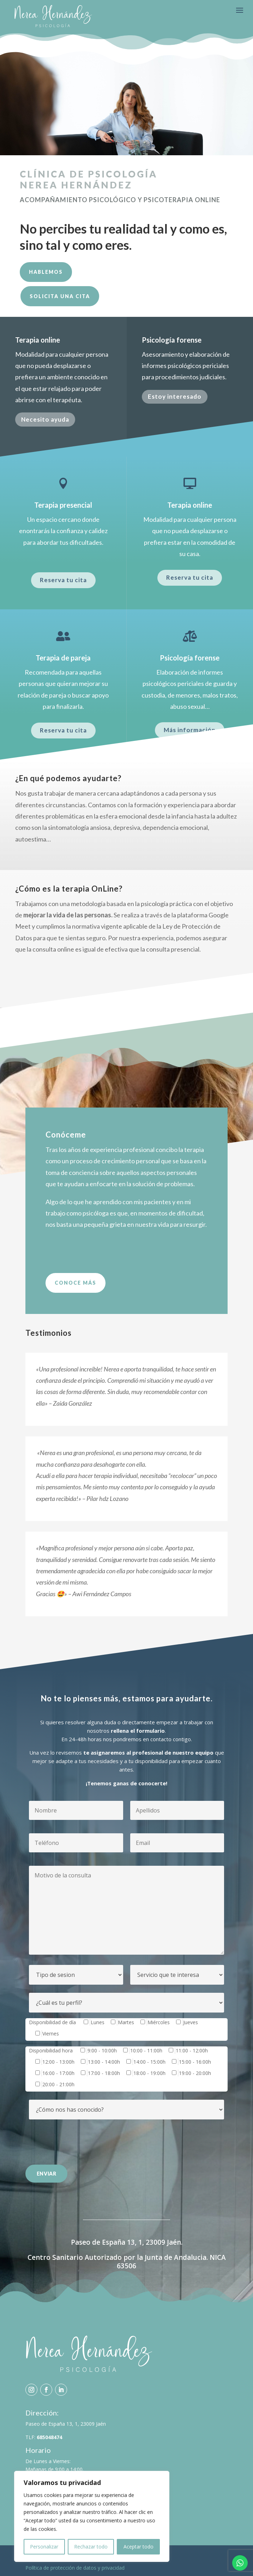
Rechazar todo (91, 2546)
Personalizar (44, 2546)
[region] (91, 2516)
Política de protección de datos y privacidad (75, 2567)
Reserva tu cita (63, 580)
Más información (190, 730)
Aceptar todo (138, 2546)
